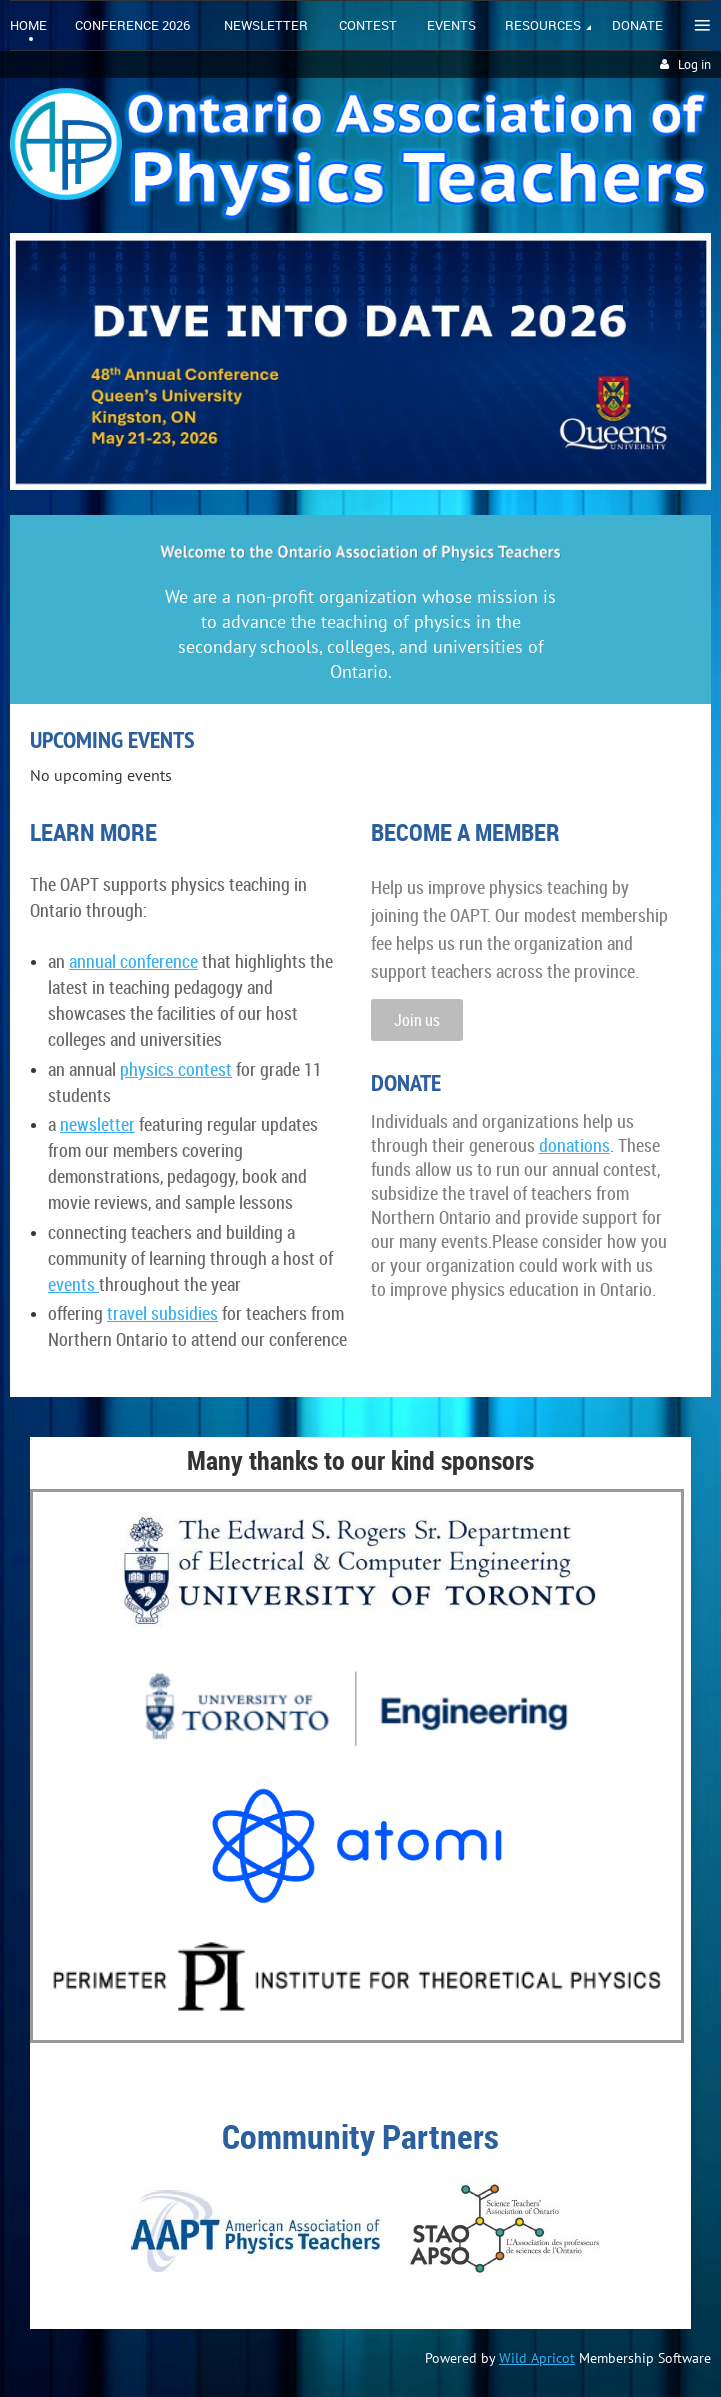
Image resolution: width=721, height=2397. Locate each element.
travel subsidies (162, 1313)
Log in (694, 64)
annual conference (133, 961)
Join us (417, 1020)
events (73, 1284)
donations (574, 1145)
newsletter (97, 1124)
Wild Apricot (537, 2358)
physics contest (176, 1069)
